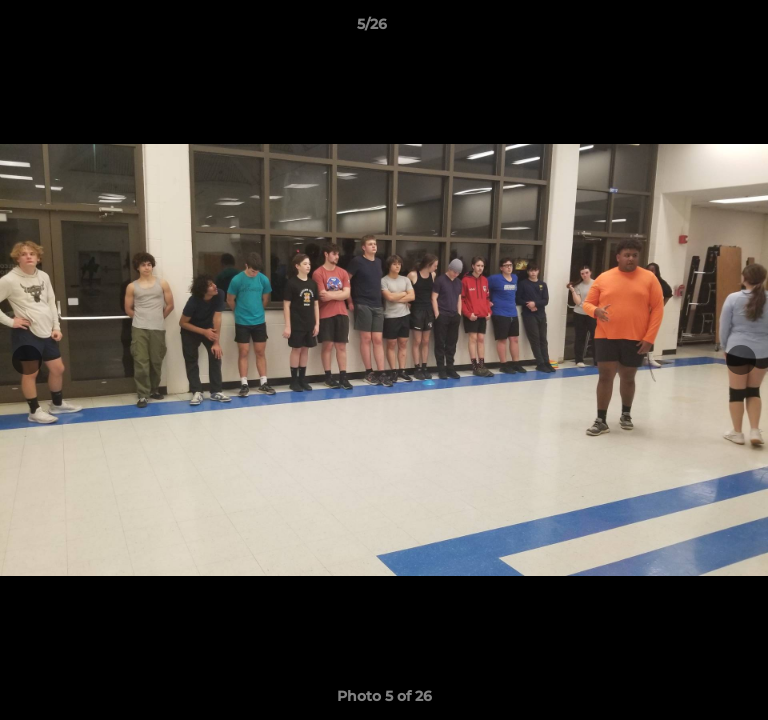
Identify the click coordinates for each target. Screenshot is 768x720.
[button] (696, 29)
